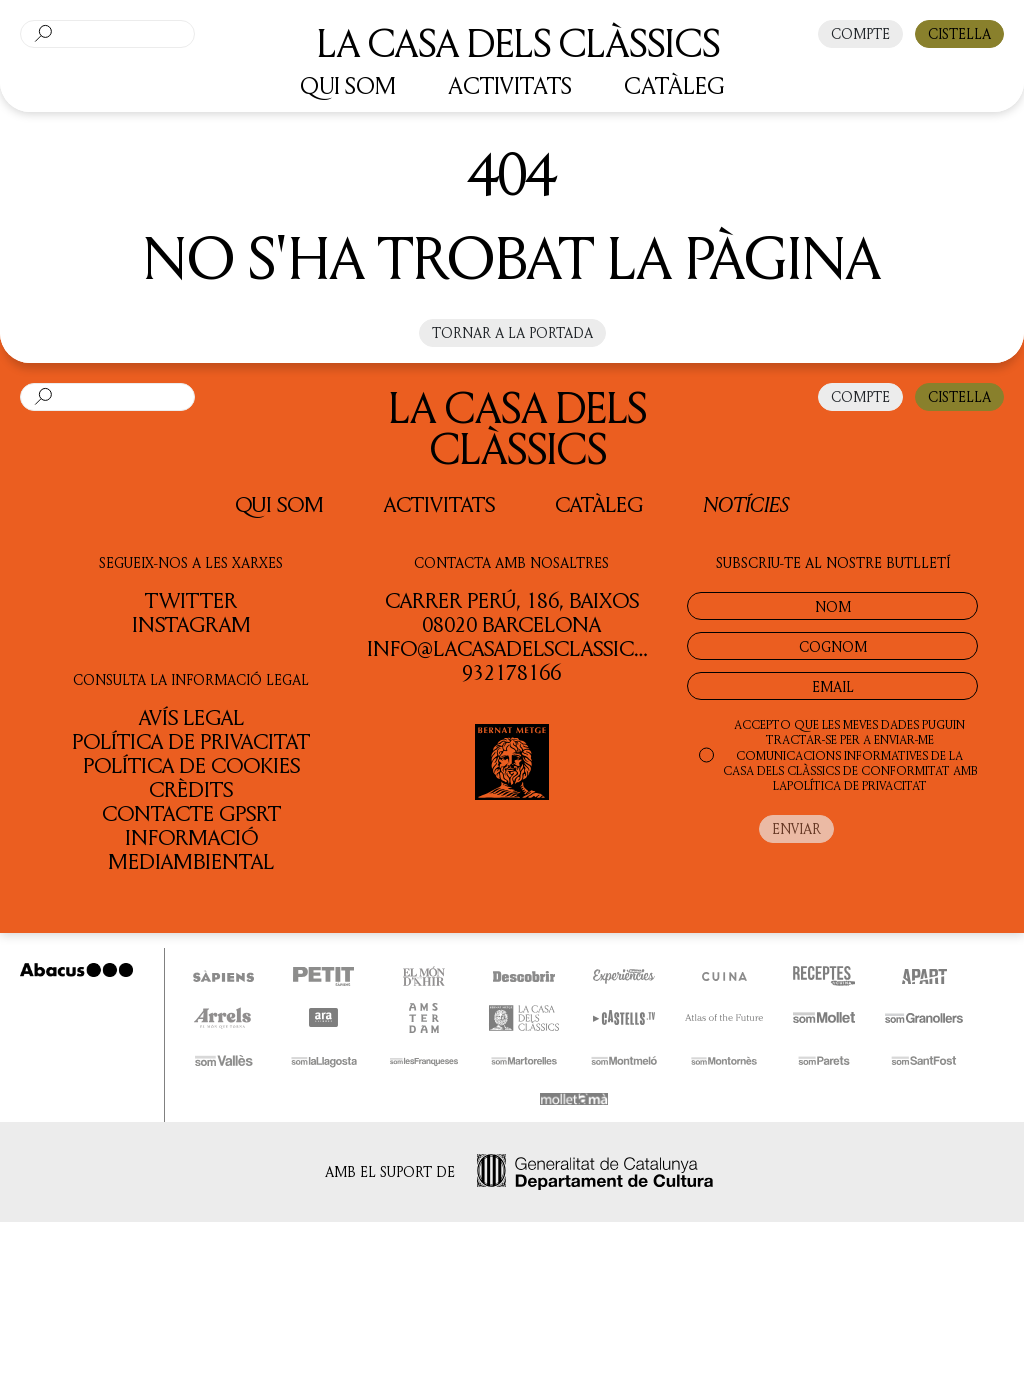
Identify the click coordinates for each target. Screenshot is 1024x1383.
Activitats (439, 504)
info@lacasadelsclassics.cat (527, 648)
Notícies (746, 503)
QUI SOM (348, 85)
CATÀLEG (674, 85)
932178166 (511, 672)
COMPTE (860, 33)
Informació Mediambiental (191, 849)
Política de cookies (191, 765)
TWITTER (191, 600)
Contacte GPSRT (191, 813)
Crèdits (191, 789)
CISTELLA (959, 33)
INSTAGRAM (191, 624)
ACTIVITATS (510, 85)
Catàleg (599, 504)
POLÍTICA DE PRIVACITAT (857, 785)
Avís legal (191, 717)
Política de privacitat (191, 741)
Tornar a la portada (512, 332)
